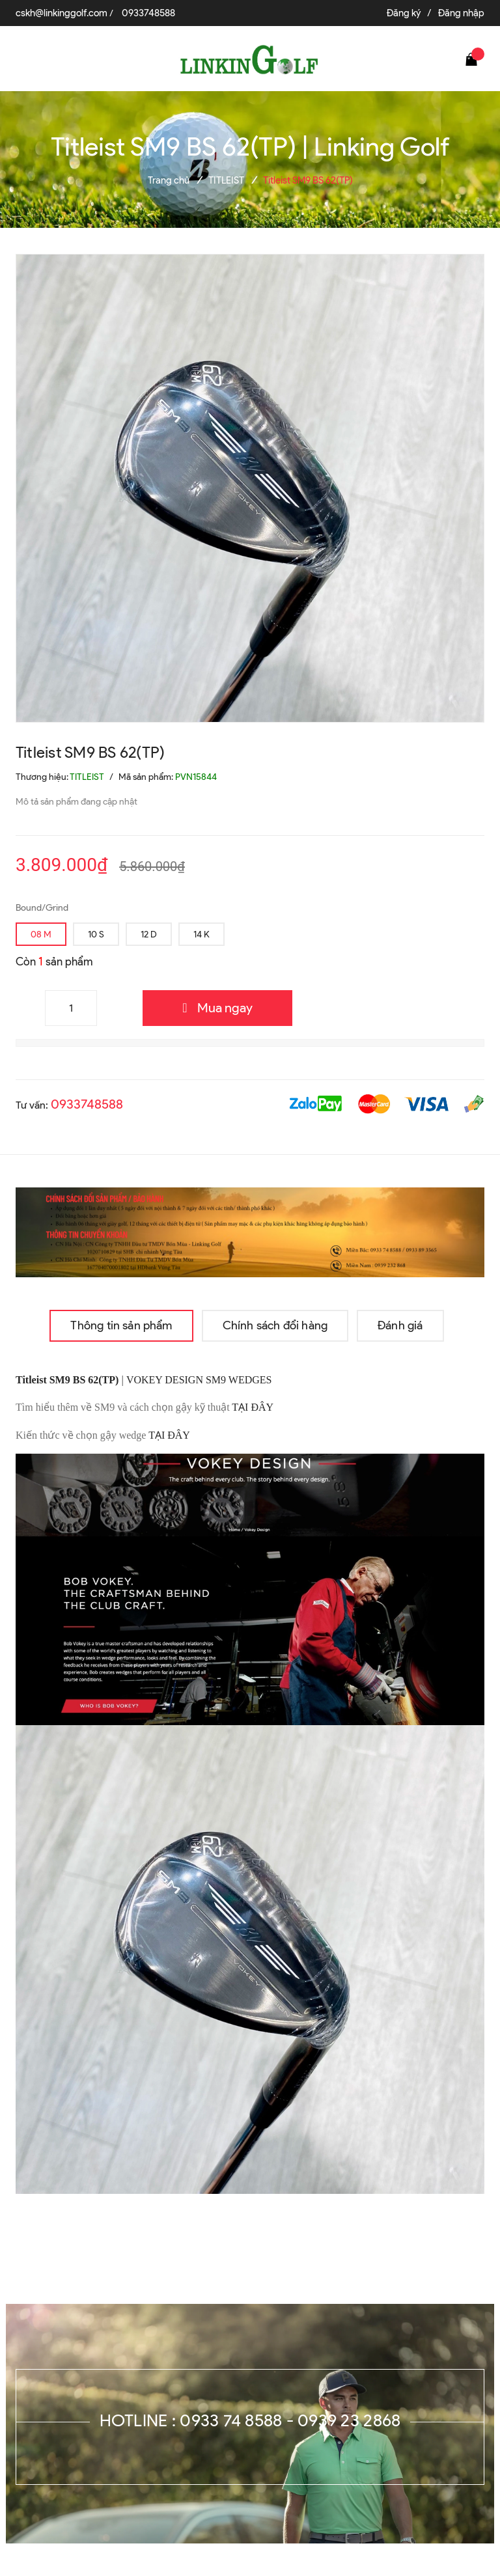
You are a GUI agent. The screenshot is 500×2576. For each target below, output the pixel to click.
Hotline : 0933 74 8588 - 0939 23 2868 (250, 2420)
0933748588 (148, 13)
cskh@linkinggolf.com (61, 13)
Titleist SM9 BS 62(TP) (67, 1379)
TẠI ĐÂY (253, 1407)
